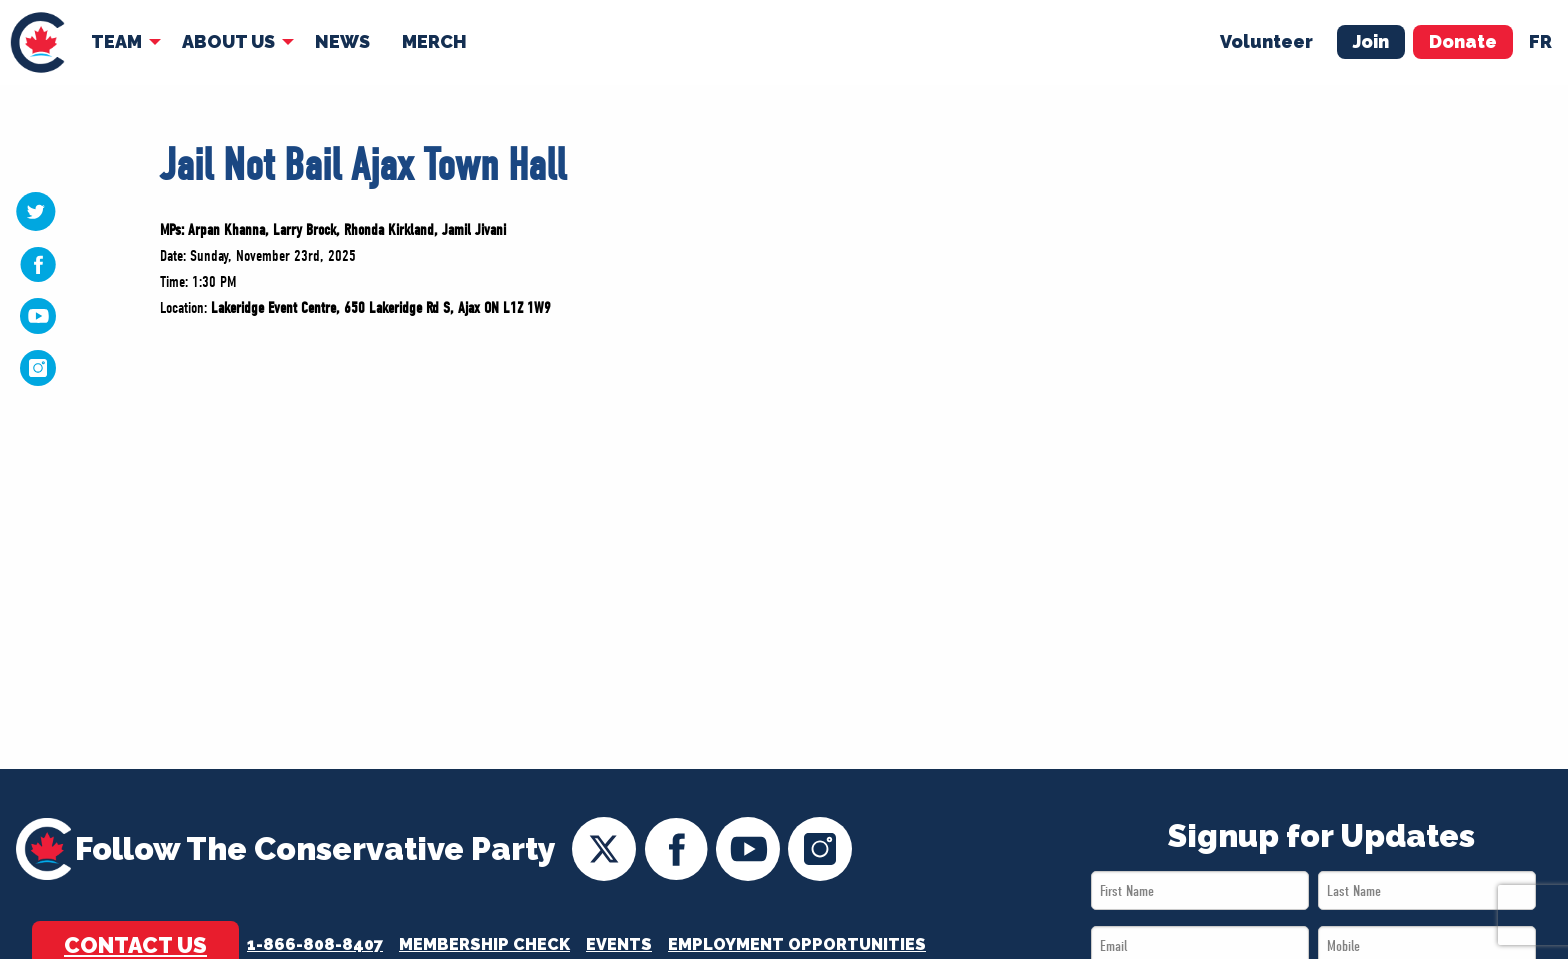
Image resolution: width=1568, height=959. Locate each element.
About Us (228, 41)
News (342, 41)
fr (1540, 41)
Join (1371, 41)
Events (619, 944)
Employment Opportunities (797, 944)
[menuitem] (37, 42)
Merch (434, 41)
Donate (1463, 41)
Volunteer (1266, 41)
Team (116, 41)
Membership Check (484, 944)
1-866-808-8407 (315, 944)
